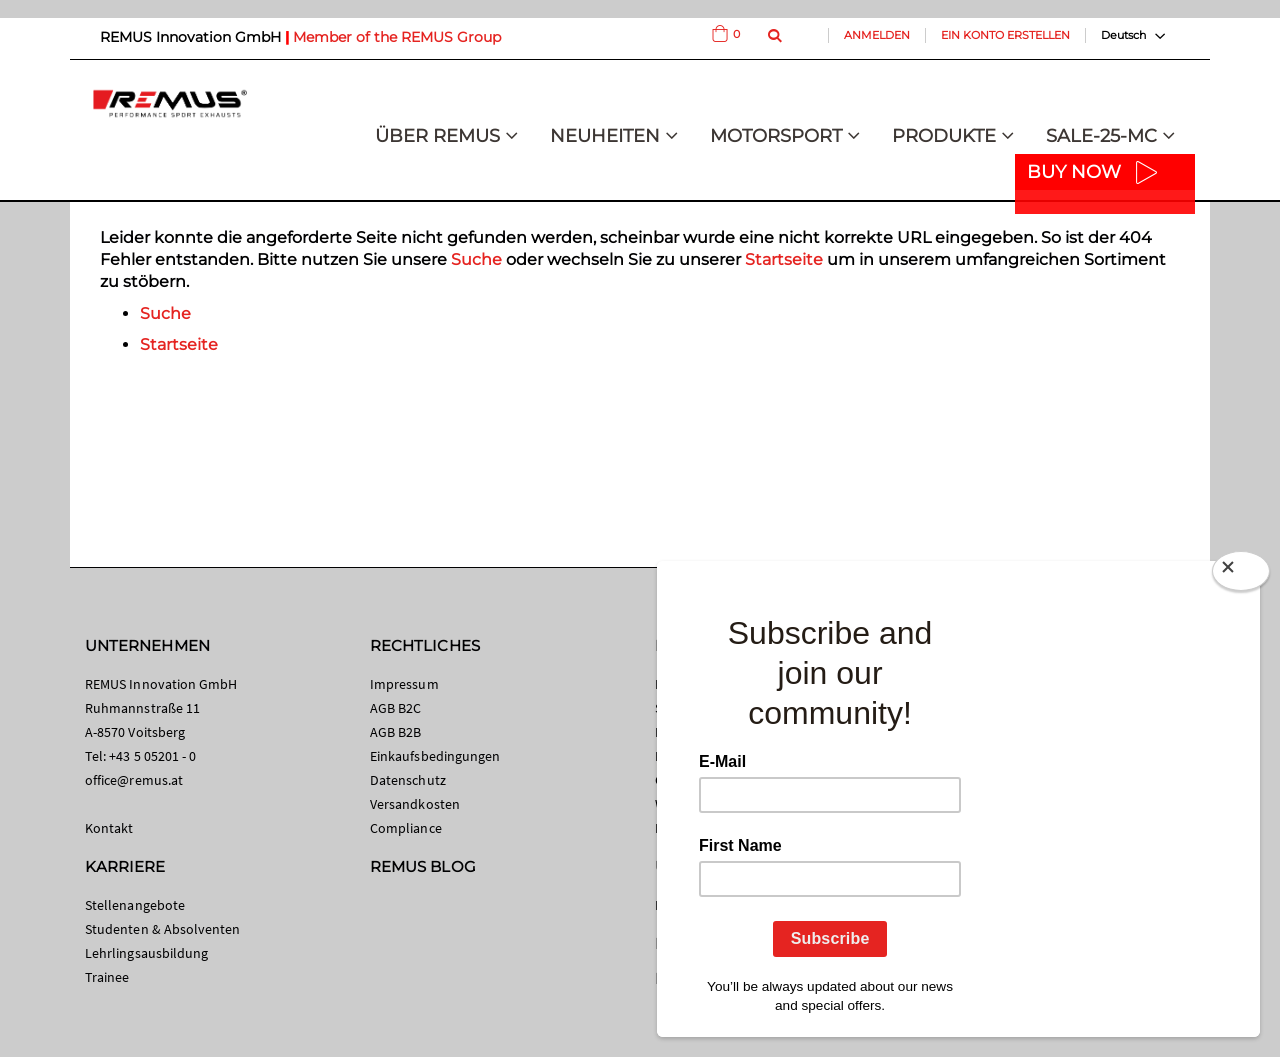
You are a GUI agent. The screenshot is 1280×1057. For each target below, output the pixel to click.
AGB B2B (395, 732)
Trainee (107, 977)
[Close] (1241, 571)
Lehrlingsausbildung (146, 953)
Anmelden (877, 35)
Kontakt (109, 828)
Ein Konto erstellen (1005, 35)
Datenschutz (408, 780)
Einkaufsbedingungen (435, 756)
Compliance (406, 828)
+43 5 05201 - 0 (152, 756)
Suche (476, 259)
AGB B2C (395, 708)
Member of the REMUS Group (397, 37)
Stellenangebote (135, 905)
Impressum (404, 684)
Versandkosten (415, 804)
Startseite (784, 259)
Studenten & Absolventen (163, 929)
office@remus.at (134, 780)
